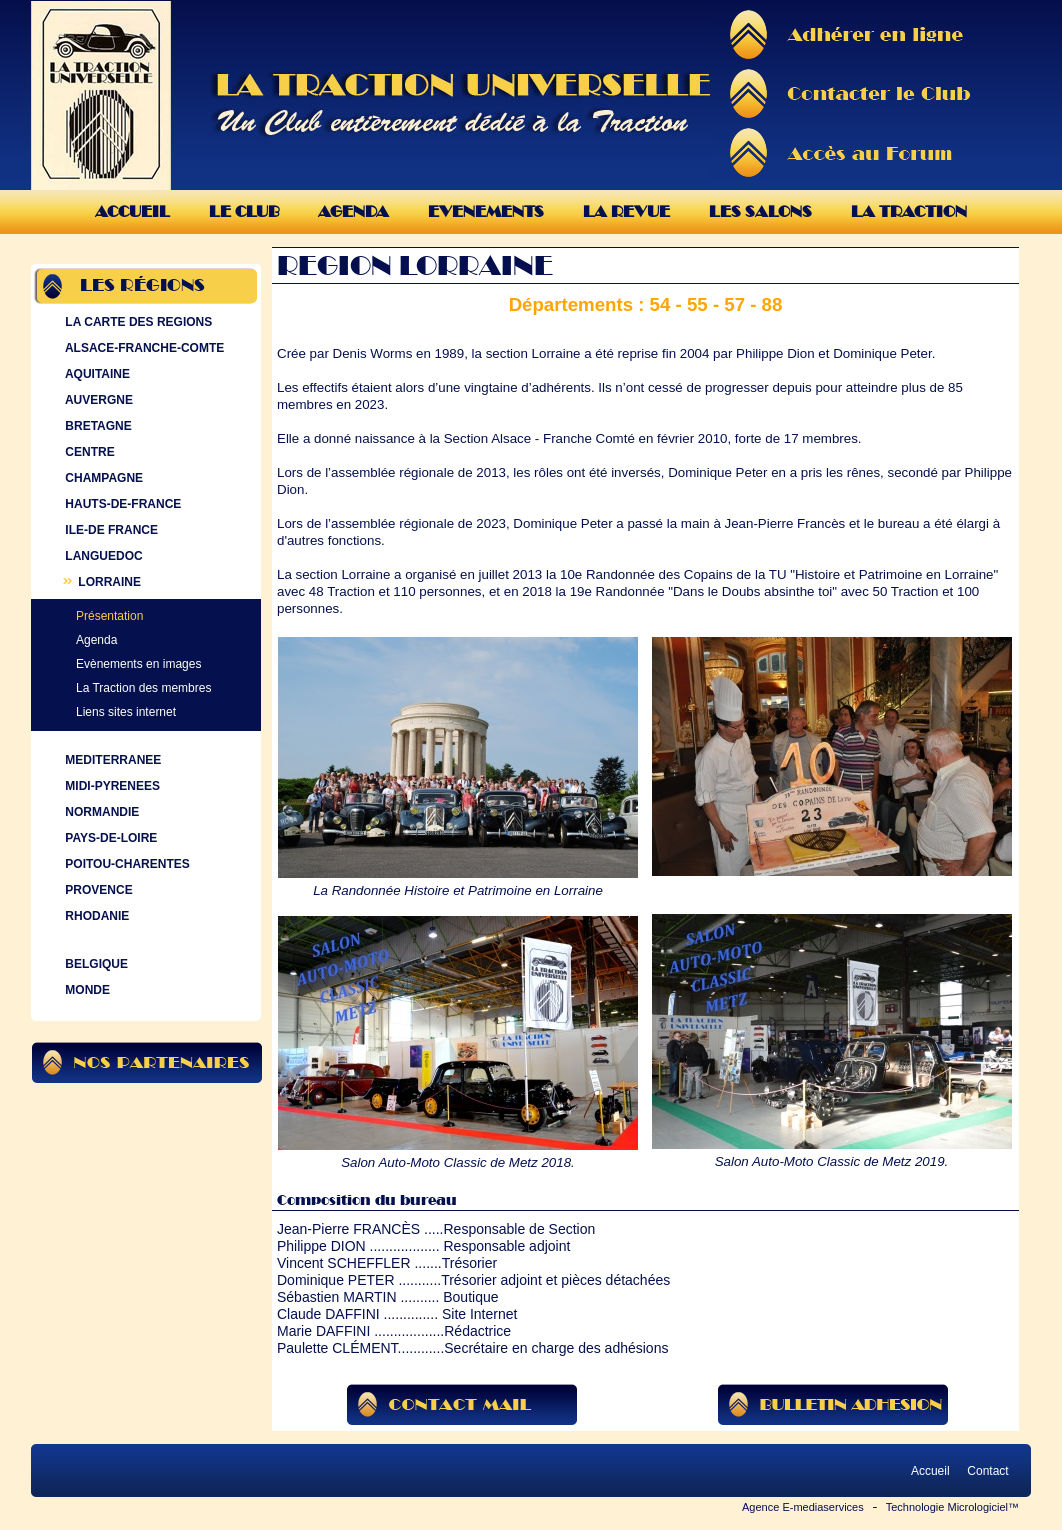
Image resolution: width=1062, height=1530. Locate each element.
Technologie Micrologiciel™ (952, 1507)
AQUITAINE (95, 374)
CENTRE (88, 452)
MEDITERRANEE (111, 760)
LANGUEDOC (102, 556)
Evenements (486, 211)
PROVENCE (97, 890)
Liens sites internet (126, 712)
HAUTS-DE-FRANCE (121, 504)
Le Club (244, 211)
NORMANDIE (100, 812)
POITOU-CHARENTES (125, 864)
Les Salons (760, 211)
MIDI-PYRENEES (110, 786)
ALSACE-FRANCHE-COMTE (142, 348)
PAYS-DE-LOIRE (109, 838)
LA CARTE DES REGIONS (136, 322)
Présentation (109, 616)
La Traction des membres (143, 688)
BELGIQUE (94, 964)
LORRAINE (101, 582)
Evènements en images (138, 664)
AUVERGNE (97, 400)
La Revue (626, 211)
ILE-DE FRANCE (109, 530)
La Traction (909, 211)
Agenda (353, 211)
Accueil (132, 211)
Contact (988, 1471)
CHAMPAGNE (102, 478)
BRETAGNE (96, 426)
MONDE (85, 990)
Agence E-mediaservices (803, 1507)
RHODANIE (95, 916)
